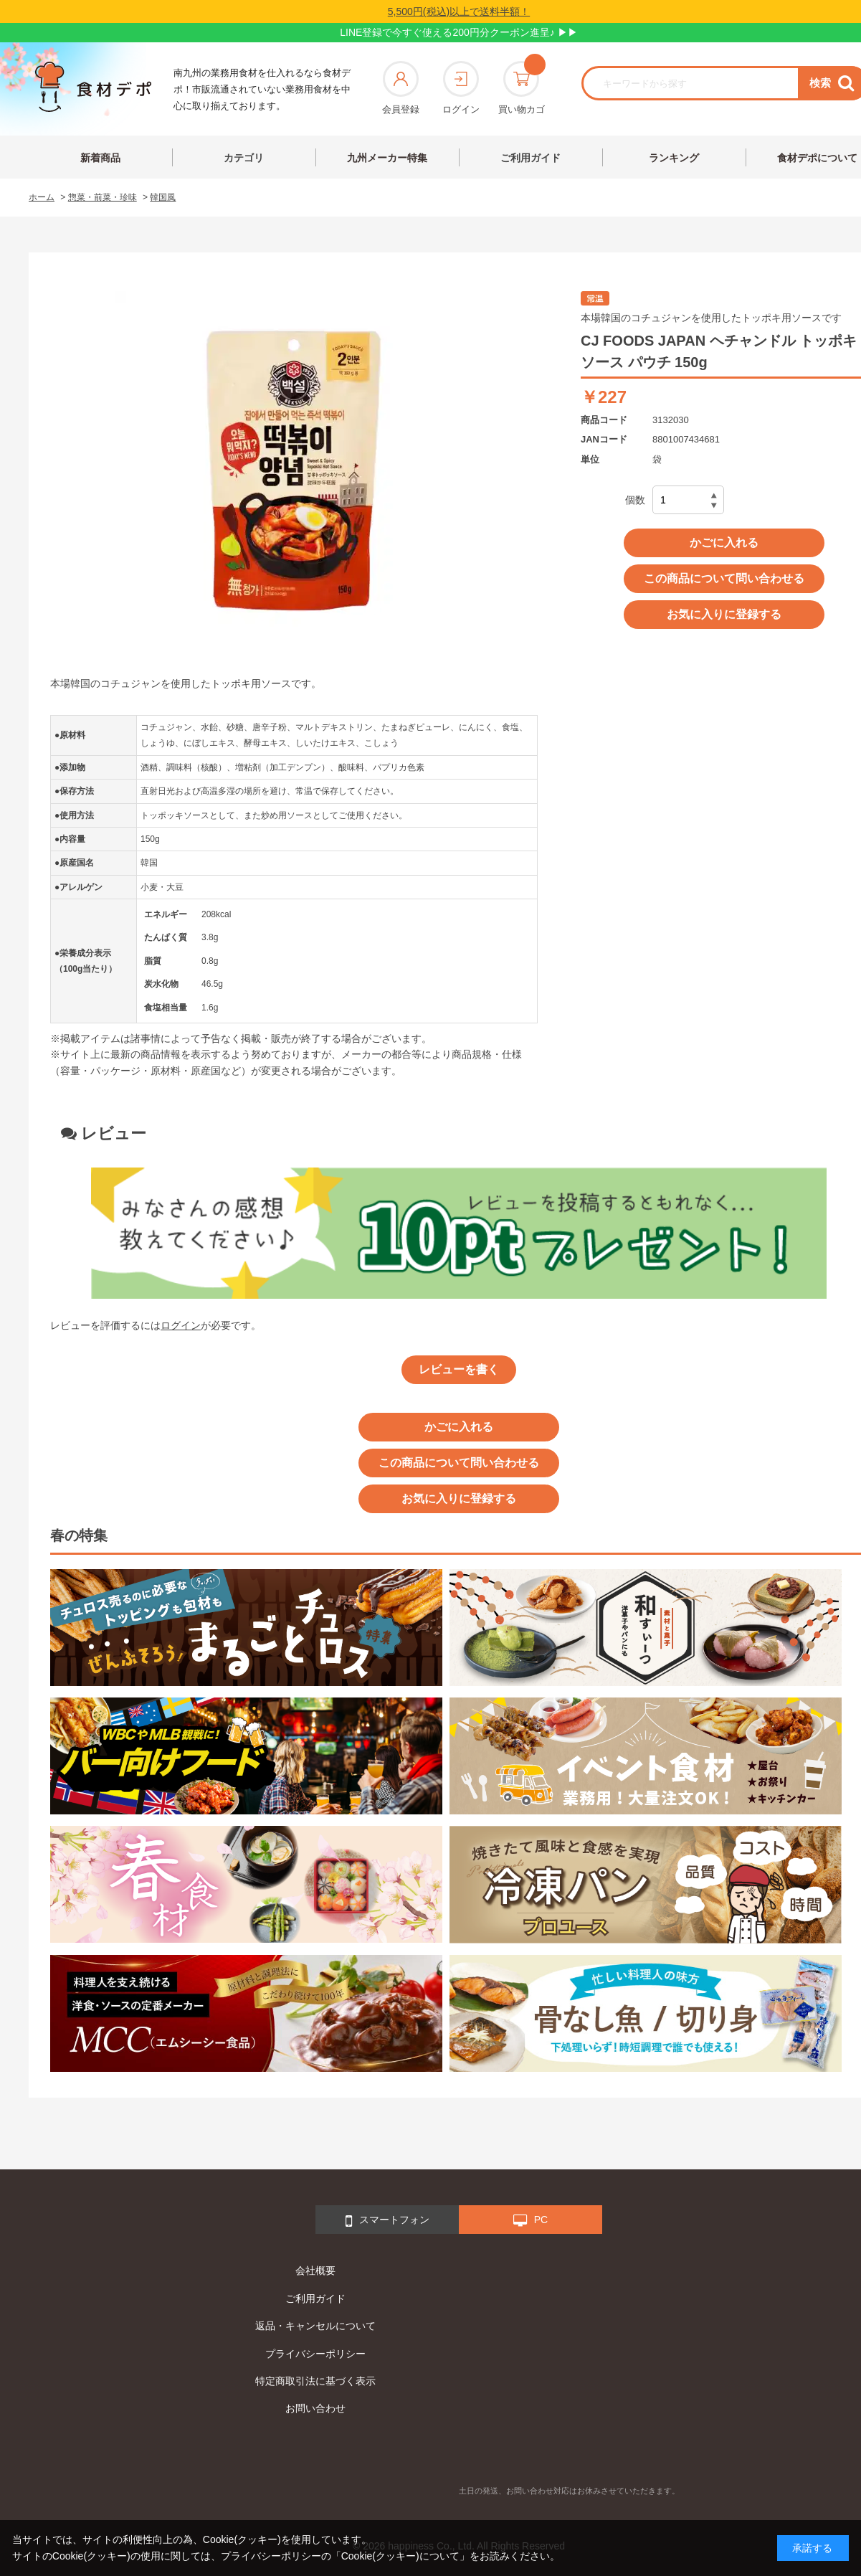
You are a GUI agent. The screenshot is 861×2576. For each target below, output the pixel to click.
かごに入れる (724, 542)
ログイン (461, 88)
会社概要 (315, 2270)
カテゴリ (244, 158)
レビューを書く (459, 1369)
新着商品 (100, 158)
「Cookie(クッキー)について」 (400, 2556)
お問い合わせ (315, 2408)
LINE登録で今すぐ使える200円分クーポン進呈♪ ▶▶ (458, 32)
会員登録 (400, 88)
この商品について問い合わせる (724, 578)
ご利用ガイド (530, 158)
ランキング (674, 158)
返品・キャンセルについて (315, 2325)
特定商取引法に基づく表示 (315, 2381)
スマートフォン (387, 2221)
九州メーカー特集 (387, 158)
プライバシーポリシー (315, 2353)
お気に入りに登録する (724, 614)
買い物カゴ (521, 88)
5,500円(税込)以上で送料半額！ (459, 11)
